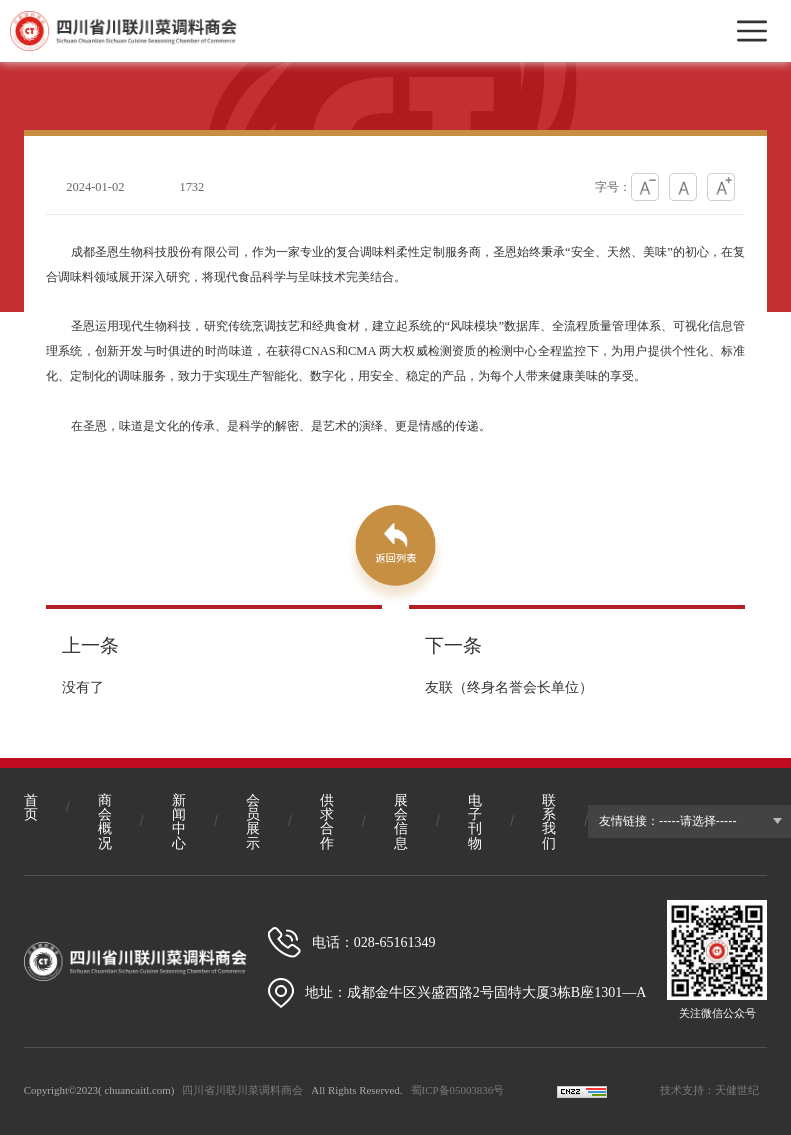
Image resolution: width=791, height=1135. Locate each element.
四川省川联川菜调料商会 (242, 1090)
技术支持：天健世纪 (709, 1090)
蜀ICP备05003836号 (458, 1090)
